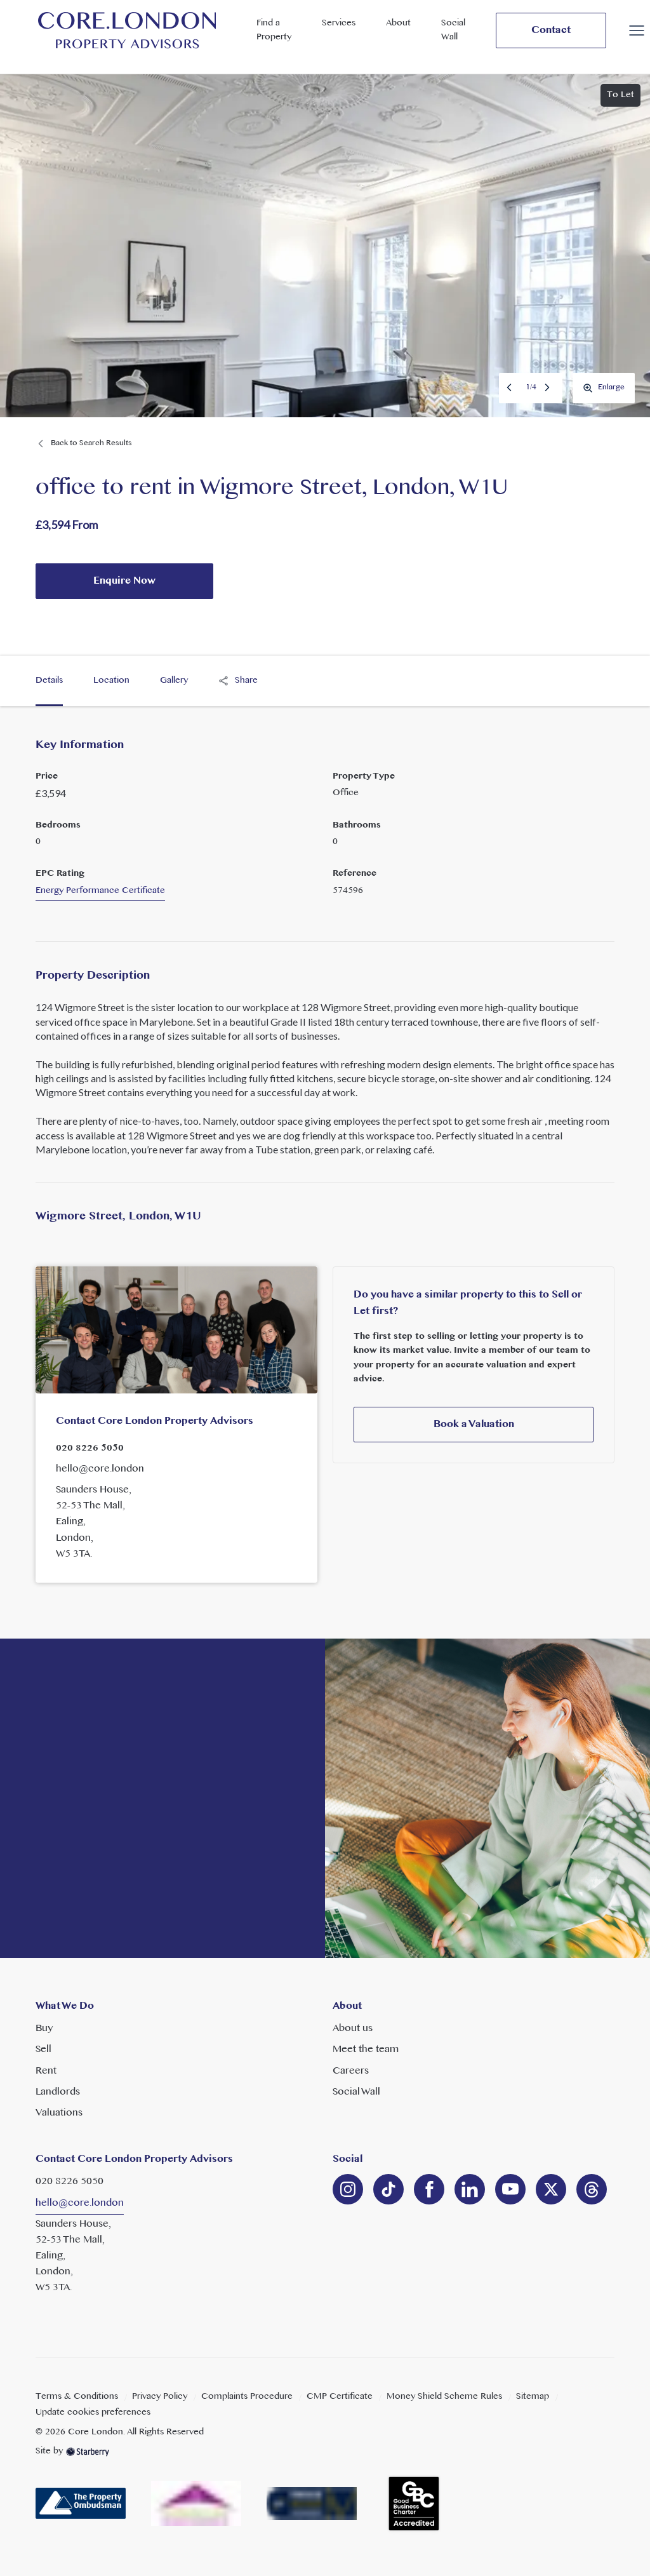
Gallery (174, 680)
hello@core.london (100, 1469)
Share (238, 681)
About (398, 23)
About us (353, 2028)
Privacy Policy (159, 2396)
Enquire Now (124, 581)
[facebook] (429, 2189)
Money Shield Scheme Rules (444, 2396)
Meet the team (366, 2049)
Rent (46, 2071)
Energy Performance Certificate (100, 891)
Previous (510, 387)
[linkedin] (388, 2189)
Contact (551, 30)
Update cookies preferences (93, 2412)
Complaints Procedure (247, 2396)
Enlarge (604, 387)
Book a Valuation (474, 1424)
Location (111, 680)
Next (548, 387)
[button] (637, 30)
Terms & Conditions (77, 2396)
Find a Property (273, 30)
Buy (44, 2028)
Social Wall (453, 30)
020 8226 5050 (90, 1448)
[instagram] (348, 2189)
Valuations (59, 2113)
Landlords (58, 2092)
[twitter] (551, 2189)
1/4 (531, 387)
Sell (43, 2049)
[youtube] (510, 2189)
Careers (351, 2071)
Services (338, 23)
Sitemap (532, 2396)
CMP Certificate (340, 2396)
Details (49, 680)
